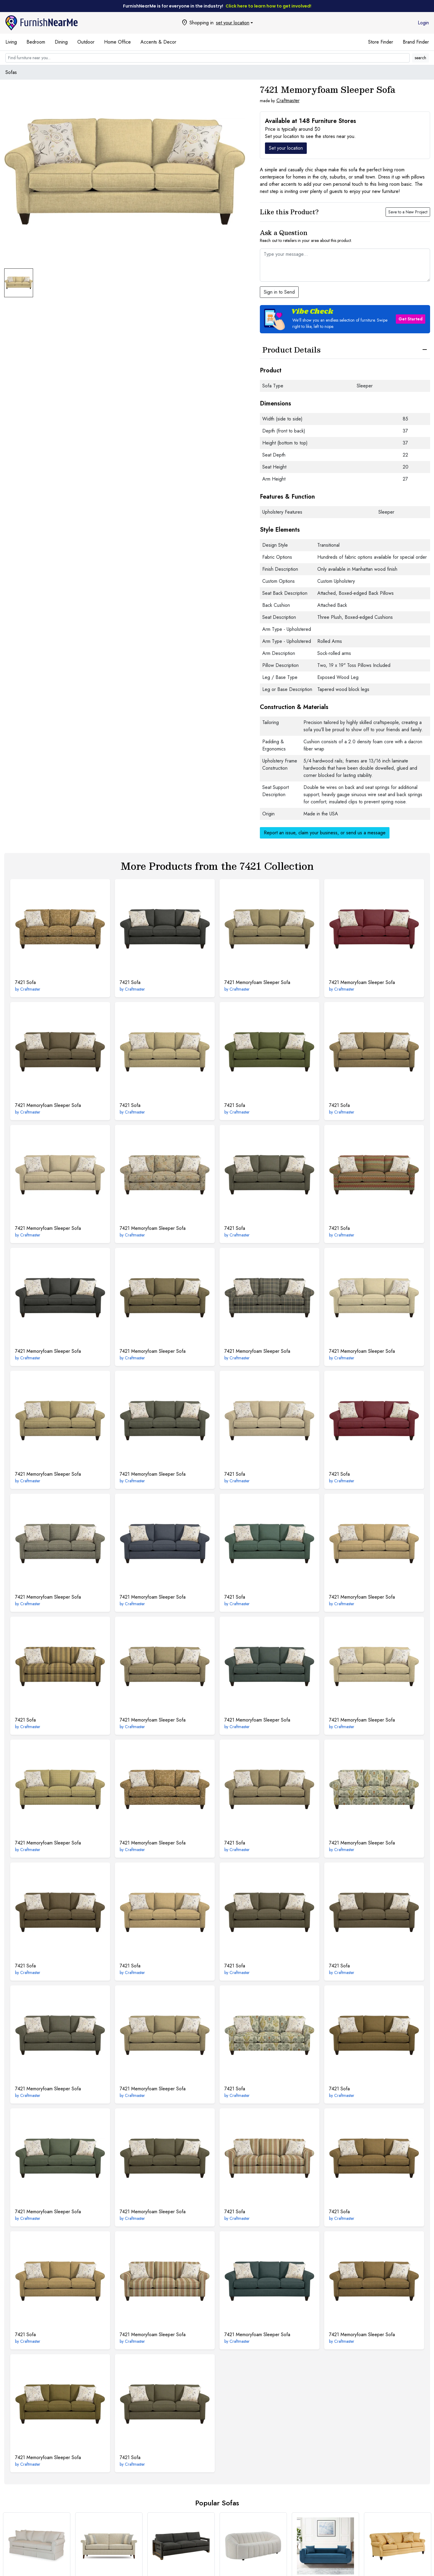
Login (423, 22)
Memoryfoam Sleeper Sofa (257, 982)
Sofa (25, 982)
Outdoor (85, 41)
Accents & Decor (158, 41)
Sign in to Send (279, 292)
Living (11, 41)
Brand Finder (416, 41)
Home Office (117, 41)
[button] (345, 319)
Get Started (411, 319)
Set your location (286, 148)
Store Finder (380, 41)
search (420, 58)
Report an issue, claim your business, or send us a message (325, 832)
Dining (61, 41)
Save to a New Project (407, 212)
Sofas (11, 72)
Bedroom (35, 41)
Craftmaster (288, 100)
